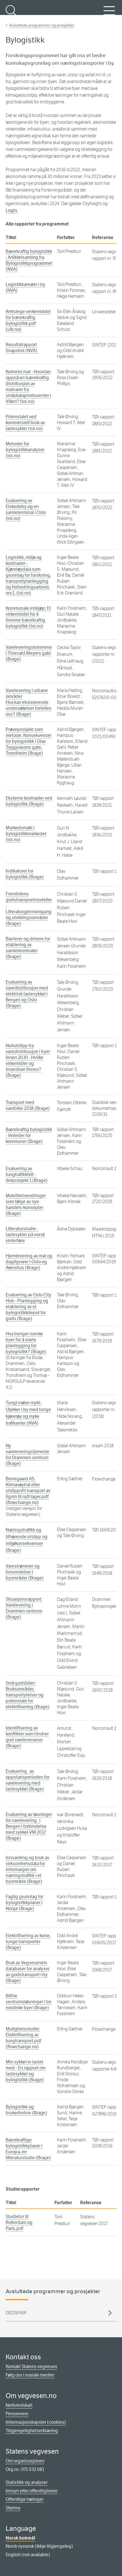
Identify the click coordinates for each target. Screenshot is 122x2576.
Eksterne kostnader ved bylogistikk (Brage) (29, 801)
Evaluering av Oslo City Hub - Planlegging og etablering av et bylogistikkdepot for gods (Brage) (28, 1306)
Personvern (17, 2413)
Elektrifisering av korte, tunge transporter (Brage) (28, 1941)
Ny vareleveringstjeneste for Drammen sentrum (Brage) (27, 1454)
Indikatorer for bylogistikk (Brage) (25, 874)
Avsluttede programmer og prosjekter (41, 25)
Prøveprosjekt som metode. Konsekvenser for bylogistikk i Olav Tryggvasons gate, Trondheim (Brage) (29, 741)
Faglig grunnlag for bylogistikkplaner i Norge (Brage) (24, 1902)
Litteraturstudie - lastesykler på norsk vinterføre (25, 1234)
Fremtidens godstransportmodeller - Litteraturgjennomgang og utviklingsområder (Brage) (29, 908)
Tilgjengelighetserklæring (32, 2430)
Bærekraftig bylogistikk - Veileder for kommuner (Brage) (29, 1135)
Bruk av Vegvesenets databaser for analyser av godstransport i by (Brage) (28, 1971)
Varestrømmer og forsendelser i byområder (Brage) (25, 1572)
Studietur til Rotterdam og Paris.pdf (19, 2222)
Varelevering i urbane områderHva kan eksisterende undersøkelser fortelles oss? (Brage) (29, 702)
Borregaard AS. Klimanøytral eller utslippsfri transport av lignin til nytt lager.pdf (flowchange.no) (28, 1490)
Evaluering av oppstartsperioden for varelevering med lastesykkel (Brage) (28, 1780)
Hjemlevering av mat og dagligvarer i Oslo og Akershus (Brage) (29, 1261)
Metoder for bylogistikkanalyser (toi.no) (25, 449)
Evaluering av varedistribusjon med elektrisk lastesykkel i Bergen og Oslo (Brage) (27, 993)
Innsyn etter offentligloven (31, 2490)
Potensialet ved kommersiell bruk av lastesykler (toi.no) (25, 422)
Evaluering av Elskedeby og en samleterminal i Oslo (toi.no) (26, 509)
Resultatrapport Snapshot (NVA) (22, 347)
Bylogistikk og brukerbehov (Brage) (26, 2109)
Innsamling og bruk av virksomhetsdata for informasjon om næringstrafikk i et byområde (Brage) (27, 1869)
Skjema (13, 2507)
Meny (109, 14)
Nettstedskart (19, 2405)
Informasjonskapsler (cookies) (36, 2422)
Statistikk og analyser (27, 2482)
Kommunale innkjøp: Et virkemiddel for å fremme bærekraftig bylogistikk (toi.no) (28, 617)
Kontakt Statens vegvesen (31, 2366)
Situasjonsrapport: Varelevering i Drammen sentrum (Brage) (24, 1608)
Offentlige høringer (25, 2499)
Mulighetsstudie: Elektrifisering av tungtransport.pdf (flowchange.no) (23, 2037)
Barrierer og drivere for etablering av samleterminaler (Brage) (28, 947)
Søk (11, 14)
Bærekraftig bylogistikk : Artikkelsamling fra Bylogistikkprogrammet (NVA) (29, 260)
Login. (12, 210)
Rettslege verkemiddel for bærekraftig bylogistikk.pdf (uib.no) (28, 320)
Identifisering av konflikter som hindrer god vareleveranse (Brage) (27, 1736)
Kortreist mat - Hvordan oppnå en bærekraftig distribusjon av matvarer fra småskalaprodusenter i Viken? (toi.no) (28, 386)
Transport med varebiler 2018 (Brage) (28, 1105)
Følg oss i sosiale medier (30, 2375)
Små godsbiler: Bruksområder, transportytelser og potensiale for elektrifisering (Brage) (28, 1694)
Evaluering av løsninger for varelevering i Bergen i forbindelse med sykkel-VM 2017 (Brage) (29, 1826)
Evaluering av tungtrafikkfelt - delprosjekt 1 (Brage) (27, 1174)
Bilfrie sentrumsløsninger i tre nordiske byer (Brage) (29, 2001)
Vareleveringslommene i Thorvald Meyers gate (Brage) (29, 653)
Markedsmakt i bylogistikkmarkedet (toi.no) (26, 833)
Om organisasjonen (25, 2461)
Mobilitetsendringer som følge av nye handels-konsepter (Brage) (26, 1204)
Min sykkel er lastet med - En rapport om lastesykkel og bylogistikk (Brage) (26, 2070)
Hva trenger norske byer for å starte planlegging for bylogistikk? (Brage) (26, 1342)
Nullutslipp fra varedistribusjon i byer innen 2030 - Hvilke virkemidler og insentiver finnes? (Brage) (28, 1060)
